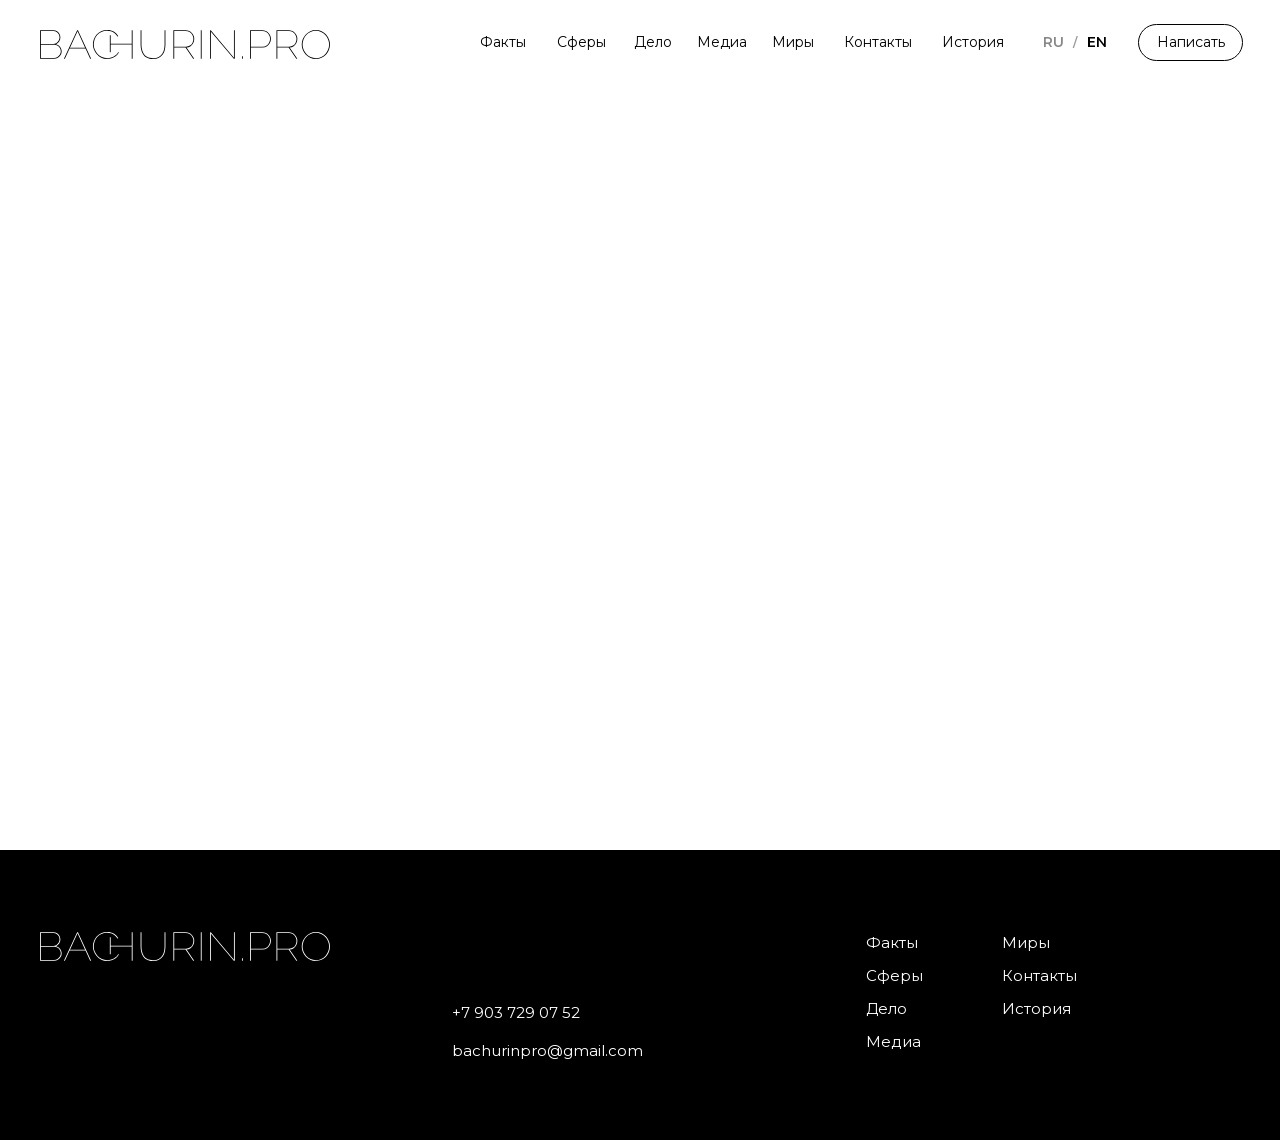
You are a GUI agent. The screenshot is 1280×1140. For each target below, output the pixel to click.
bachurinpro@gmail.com (547, 1050)
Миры (793, 42)
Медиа (722, 42)
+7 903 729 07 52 (516, 1012)
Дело (653, 42)
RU (1053, 42)
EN (1097, 42)
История (973, 42)
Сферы (581, 42)
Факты (503, 42)
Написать (1191, 42)
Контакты (878, 42)
